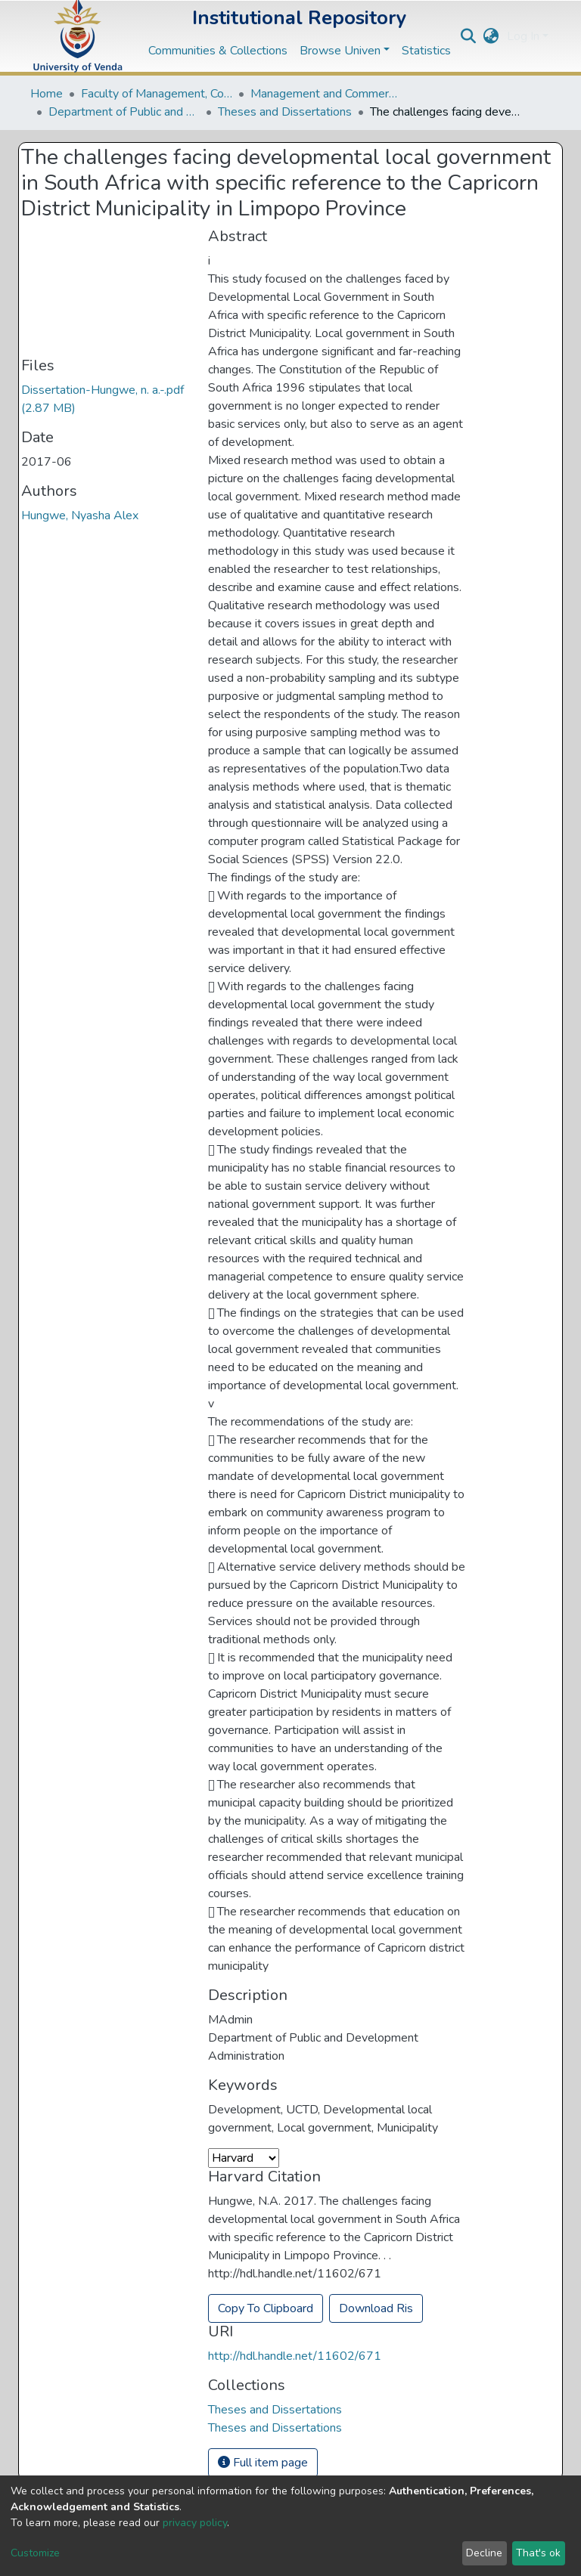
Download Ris (376, 2308)
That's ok (538, 2553)
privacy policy (195, 2523)
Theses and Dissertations (285, 112)
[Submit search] (468, 36)
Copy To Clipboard (265, 2308)
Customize (35, 2553)
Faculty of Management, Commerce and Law (156, 93)
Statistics (426, 50)
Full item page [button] (263, 2462)
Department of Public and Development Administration (124, 112)
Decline (484, 2553)
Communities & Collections (217, 50)
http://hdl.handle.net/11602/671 (294, 2356)
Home (46, 93)
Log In (523, 36)
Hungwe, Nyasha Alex (79, 515)
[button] (491, 36)
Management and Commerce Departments (326, 93)
